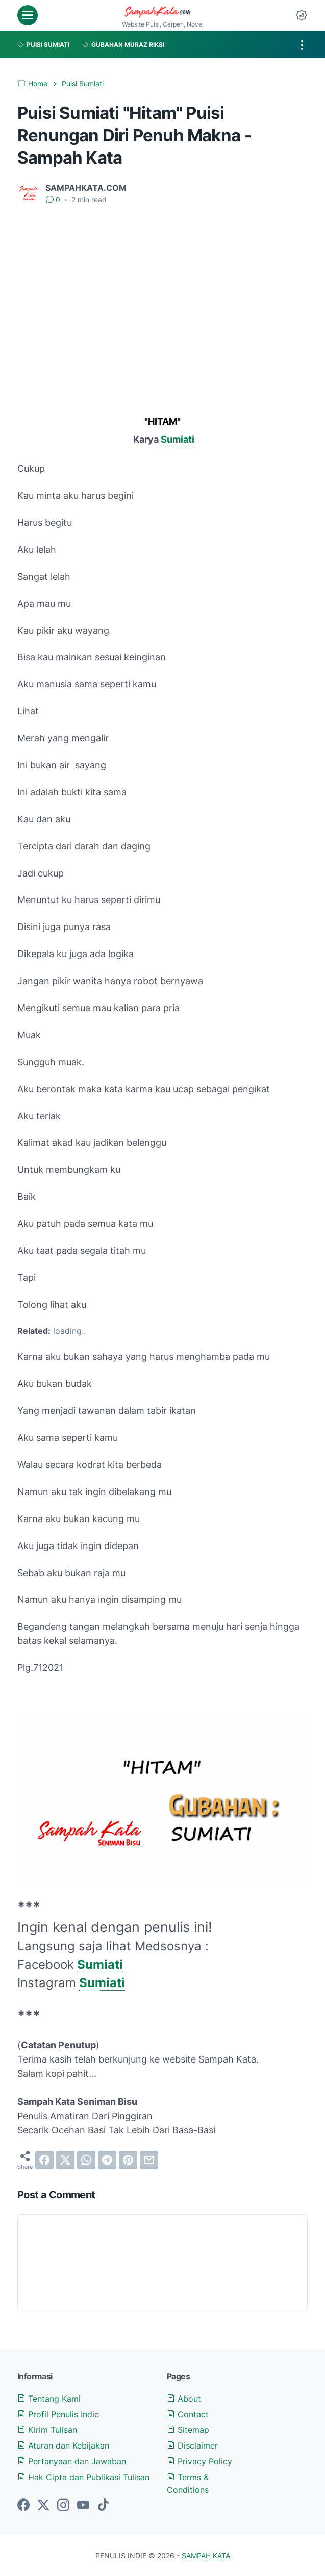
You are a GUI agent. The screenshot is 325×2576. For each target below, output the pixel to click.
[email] (149, 2160)
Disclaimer (192, 2445)
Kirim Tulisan (47, 2430)
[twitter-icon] (43, 2505)
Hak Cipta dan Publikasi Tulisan (83, 2477)
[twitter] (65, 2160)
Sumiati (177, 439)
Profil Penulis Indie (58, 2414)
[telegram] (107, 2160)
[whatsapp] (86, 2160)
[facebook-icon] (23, 2505)
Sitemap (188, 2430)
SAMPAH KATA (206, 2555)
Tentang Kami (49, 2398)
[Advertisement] (162, 289)
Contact (188, 2414)
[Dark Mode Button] (301, 15)
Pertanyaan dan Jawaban (71, 2461)
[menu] (27, 15)
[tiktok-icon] (103, 2505)
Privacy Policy (199, 2461)
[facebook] (44, 2160)
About (184, 2398)
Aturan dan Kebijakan (63, 2445)
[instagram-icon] (63, 2505)
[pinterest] (128, 2160)
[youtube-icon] (83, 2505)
